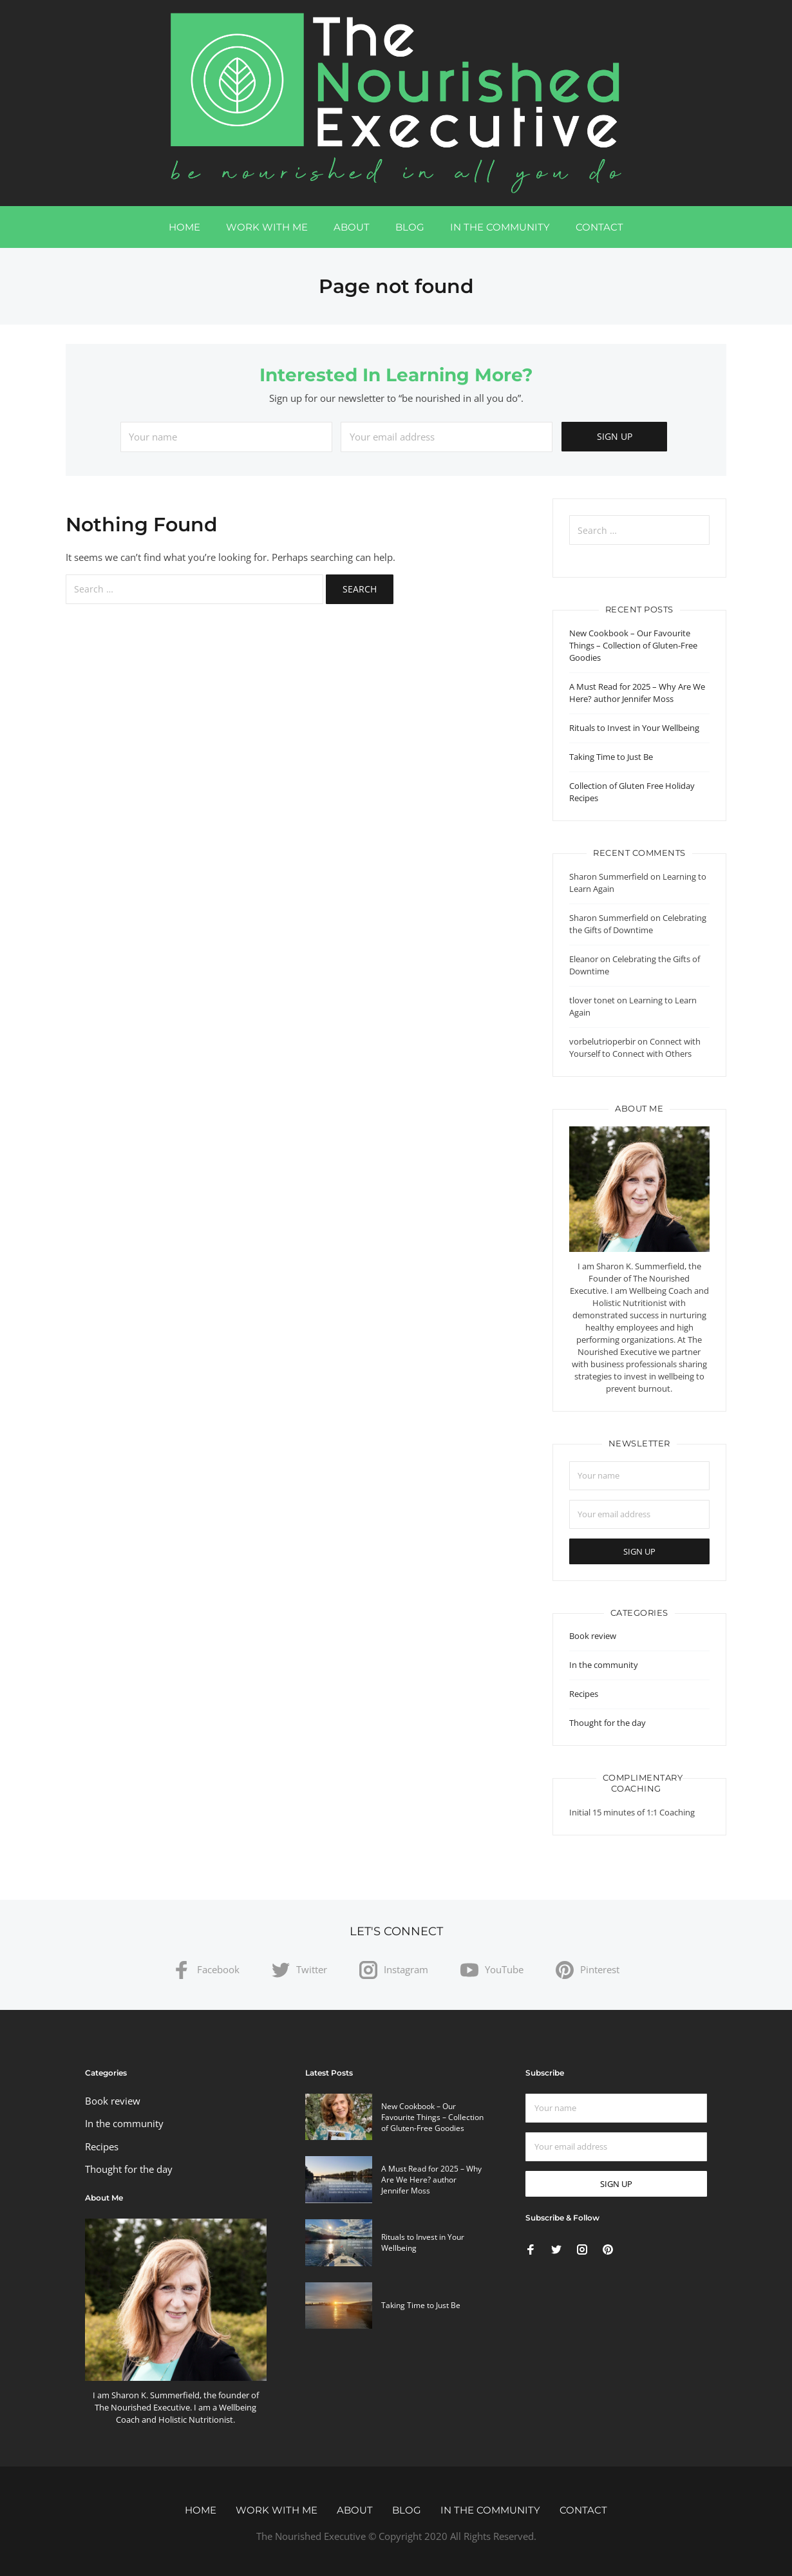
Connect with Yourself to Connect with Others (635, 1047)
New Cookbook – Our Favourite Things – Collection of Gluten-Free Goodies (633, 645)
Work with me (267, 227)
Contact (599, 227)
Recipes (583, 1694)
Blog (409, 227)
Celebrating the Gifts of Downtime (637, 924)
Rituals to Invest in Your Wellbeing (634, 728)
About (352, 227)
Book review (592, 1636)
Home (184, 227)
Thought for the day (607, 1722)
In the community (500, 227)
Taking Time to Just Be (611, 756)
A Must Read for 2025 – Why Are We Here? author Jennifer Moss (637, 693)
